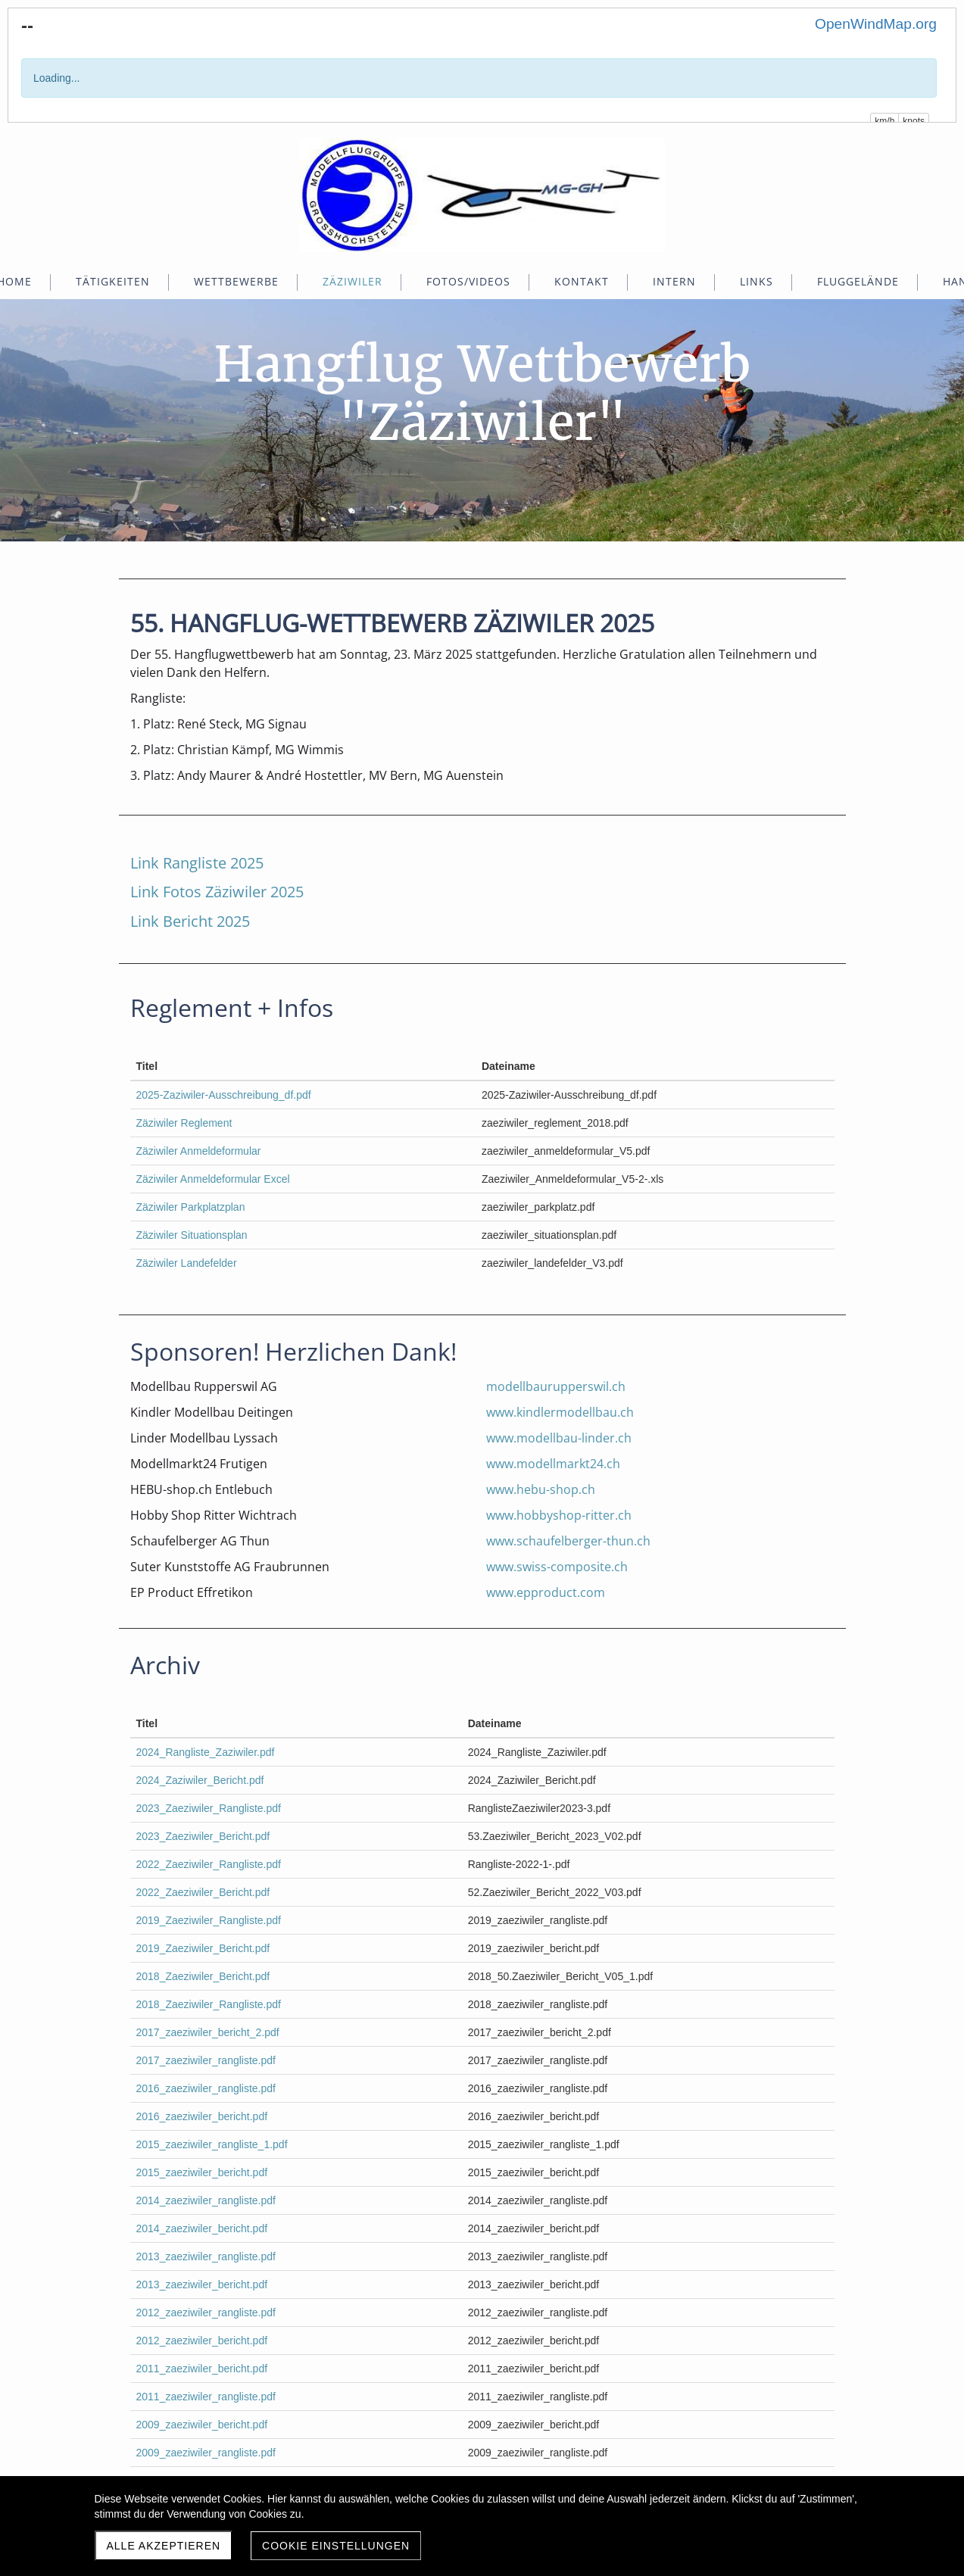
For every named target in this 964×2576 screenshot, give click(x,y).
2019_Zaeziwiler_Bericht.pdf (203, 1948)
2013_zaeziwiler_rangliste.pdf (206, 2256)
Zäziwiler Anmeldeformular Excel (213, 1179)
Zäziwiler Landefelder (186, 1263)
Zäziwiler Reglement (184, 1123)
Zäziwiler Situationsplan (192, 1235)
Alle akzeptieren (164, 2546)
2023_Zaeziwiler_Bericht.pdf (203, 1836)
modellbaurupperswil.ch (556, 1386)
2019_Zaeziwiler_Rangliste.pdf (208, 1920)
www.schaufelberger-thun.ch (568, 1541)
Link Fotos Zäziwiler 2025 (217, 891)
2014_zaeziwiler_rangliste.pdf (206, 2200)
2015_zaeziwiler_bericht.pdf (202, 2172)
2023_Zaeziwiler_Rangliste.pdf (208, 1808)
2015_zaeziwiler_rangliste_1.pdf (212, 2144)
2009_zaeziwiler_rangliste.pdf (206, 2453)
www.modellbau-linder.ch (559, 1438)
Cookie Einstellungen (336, 2546)
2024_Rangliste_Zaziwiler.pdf (205, 1752)
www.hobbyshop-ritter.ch (559, 1515)
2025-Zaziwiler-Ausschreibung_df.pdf (223, 1095)
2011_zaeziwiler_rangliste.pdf (206, 2396)
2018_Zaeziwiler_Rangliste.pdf (208, 2004)
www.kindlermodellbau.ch (560, 1412)
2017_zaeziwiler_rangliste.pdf (206, 2060)
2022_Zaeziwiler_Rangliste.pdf (208, 1864)
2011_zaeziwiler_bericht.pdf (202, 2368)
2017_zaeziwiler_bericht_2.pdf (207, 2032)
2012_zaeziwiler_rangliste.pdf (206, 2312)
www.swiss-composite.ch (557, 1566)
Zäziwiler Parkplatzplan (190, 1207)
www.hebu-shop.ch (540, 1489)
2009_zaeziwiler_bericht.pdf (202, 2425)
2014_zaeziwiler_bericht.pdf (202, 2228)
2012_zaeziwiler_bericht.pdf (202, 2340)
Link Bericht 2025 (190, 921)
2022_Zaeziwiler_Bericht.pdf (203, 1892)
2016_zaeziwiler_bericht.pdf (202, 2116)
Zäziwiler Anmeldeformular (198, 1151)
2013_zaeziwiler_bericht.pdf (202, 2284)
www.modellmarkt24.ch (553, 1463)
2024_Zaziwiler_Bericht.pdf (200, 1780)
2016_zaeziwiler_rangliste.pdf (206, 2088)
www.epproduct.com (545, 1592)
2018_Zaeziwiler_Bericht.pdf (203, 1976)
